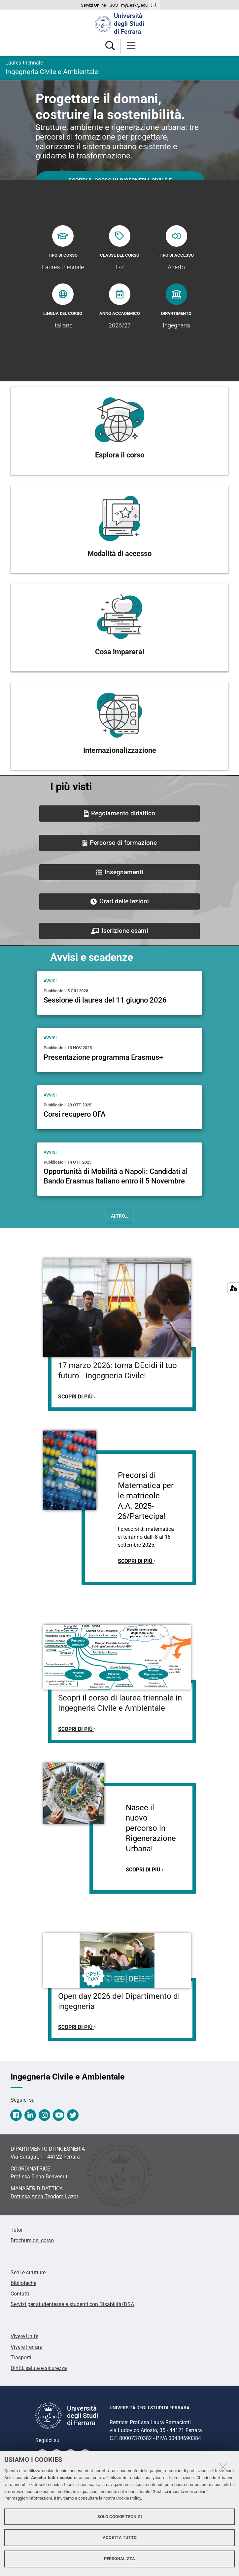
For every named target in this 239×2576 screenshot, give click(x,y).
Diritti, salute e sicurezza (39, 2368)
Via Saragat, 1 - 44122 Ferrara (45, 2157)
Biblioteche (23, 2283)
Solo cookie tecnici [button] (119, 2516)
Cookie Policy (128, 2498)
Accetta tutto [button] (120, 2537)
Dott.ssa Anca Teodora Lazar (44, 2196)
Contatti (20, 2294)
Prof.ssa (40, 2176)
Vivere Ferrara (27, 2347)
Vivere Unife (24, 2336)
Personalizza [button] (119, 2558)
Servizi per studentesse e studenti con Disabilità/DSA (72, 2304)
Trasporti (21, 2357)
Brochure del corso (32, 2240)
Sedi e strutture (28, 2272)
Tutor (17, 2230)
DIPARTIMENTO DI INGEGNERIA (48, 2149)
